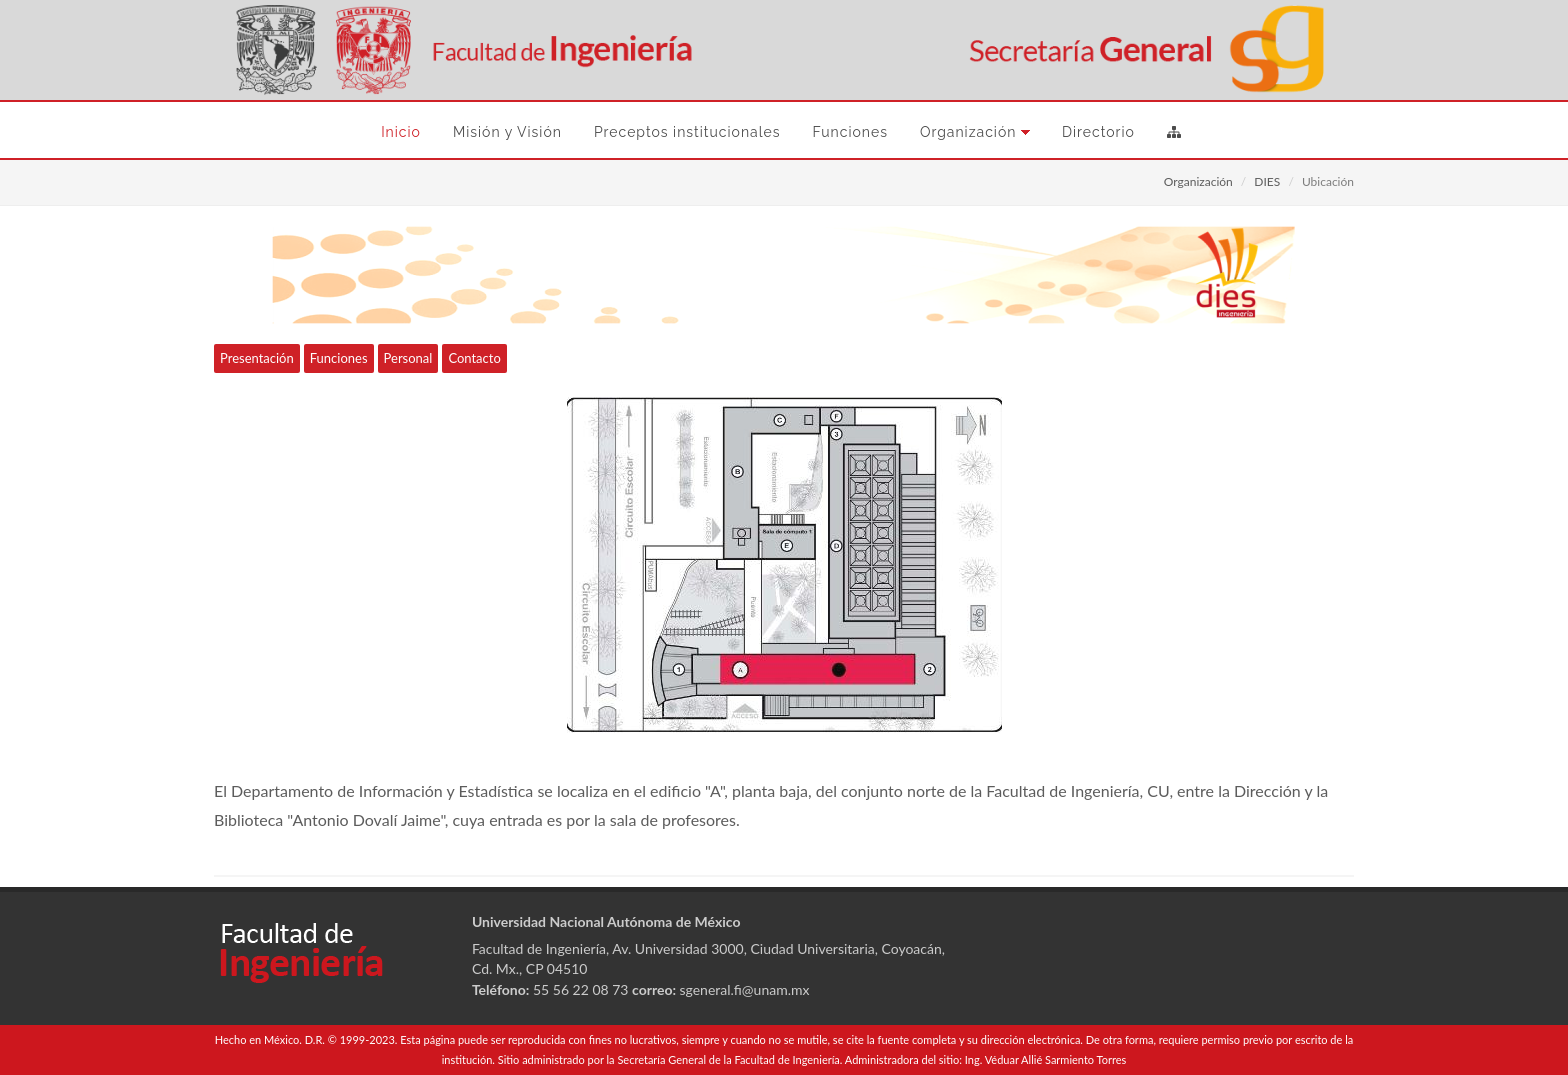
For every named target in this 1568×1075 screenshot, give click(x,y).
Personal (408, 358)
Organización (1198, 181)
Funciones (339, 358)
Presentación (257, 358)
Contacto (474, 358)
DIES (1267, 181)
